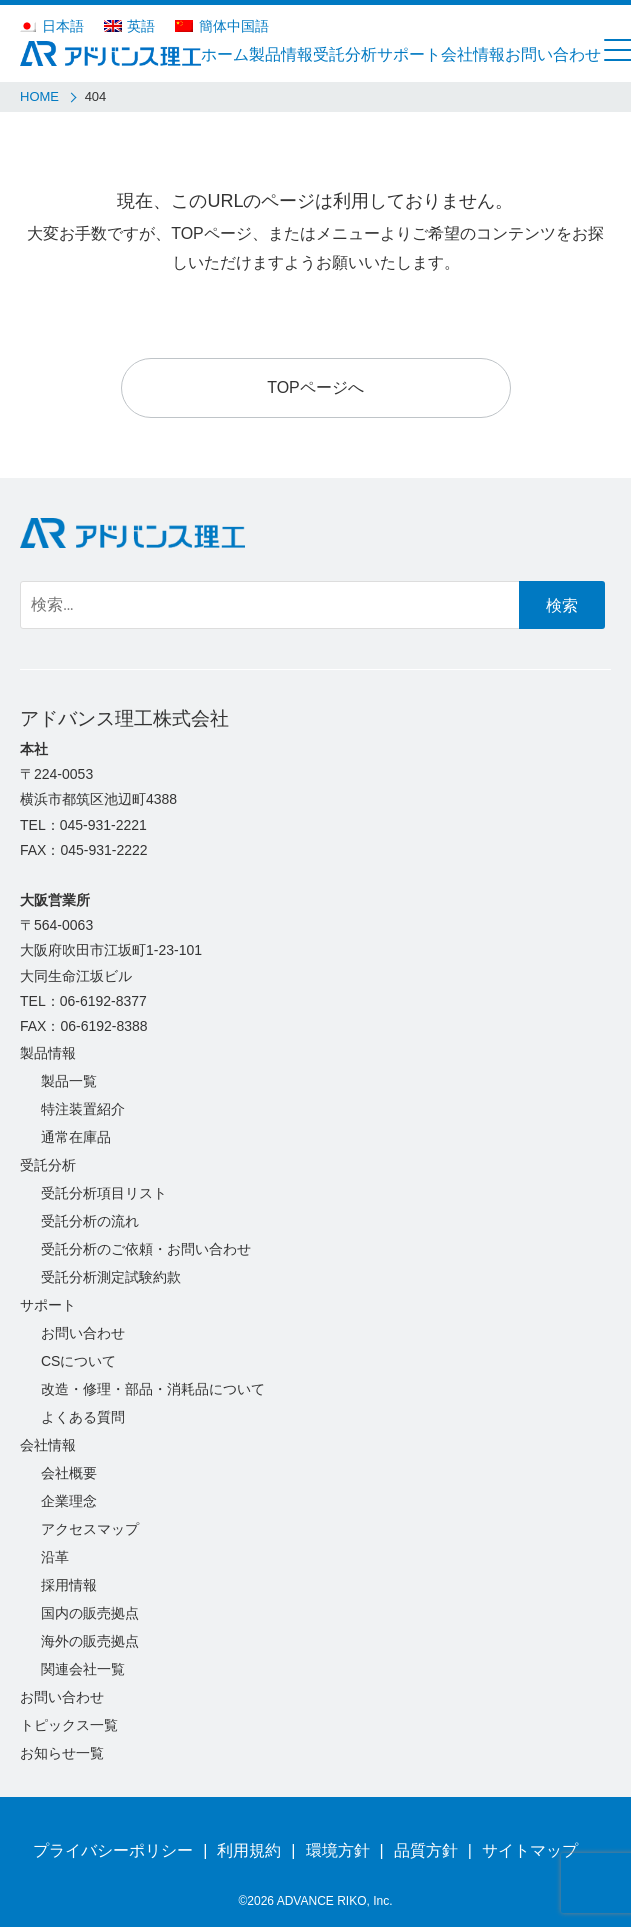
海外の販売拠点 (90, 1641)
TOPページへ (315, 387)
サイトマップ (530, 1850)
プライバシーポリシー (113, 1850)
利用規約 (249, 1850)
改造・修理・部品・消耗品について (153, 1389)
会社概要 (69, 1473)
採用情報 (69, 1585)
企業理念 (69, 1501)
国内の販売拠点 (90, 1613)
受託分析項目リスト (104, 1193)
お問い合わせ (83, 1333)
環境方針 (338, 1850)
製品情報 (48, 1053)
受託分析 (48, 1165)
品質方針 (426, 1850)
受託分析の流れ (90, 1221)
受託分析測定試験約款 (111, 1277)
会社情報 (48, 1445)
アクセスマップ (90, 1529)
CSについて (78, 1361)
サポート (48, 1305)
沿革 (55, 1557)
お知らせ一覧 (62, 1753)
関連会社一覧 (83, 1669)
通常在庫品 (76, 1137)
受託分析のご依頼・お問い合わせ (146, 1249)
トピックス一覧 (69, 1725)
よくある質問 (83, 1417)
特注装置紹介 (83, 1109)
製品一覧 (69, 1081)
